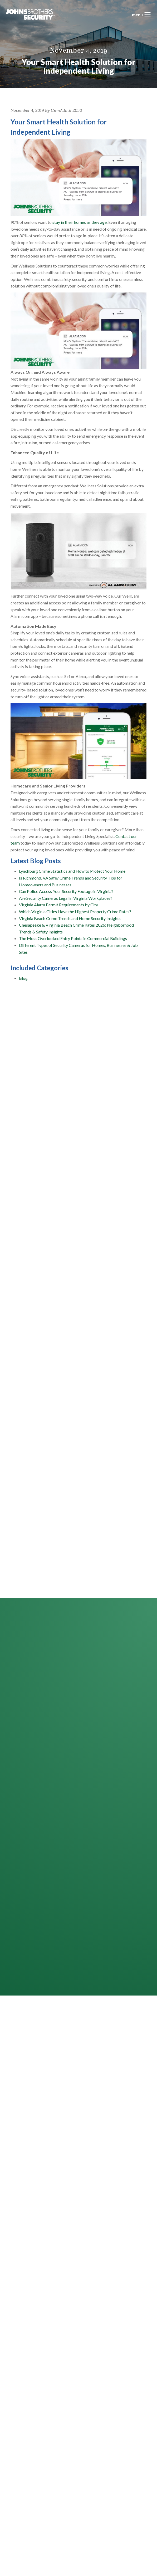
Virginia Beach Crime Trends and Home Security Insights (70, 918)
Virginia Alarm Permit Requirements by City (58, 904)
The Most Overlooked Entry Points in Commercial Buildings (73, 938)
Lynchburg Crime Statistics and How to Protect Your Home (72, 870)
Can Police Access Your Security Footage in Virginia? (66, 891)
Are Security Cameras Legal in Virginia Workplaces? (65, 898)
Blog (23, 978)
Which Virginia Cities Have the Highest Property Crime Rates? (75, 911)
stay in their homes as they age (79, 222)
